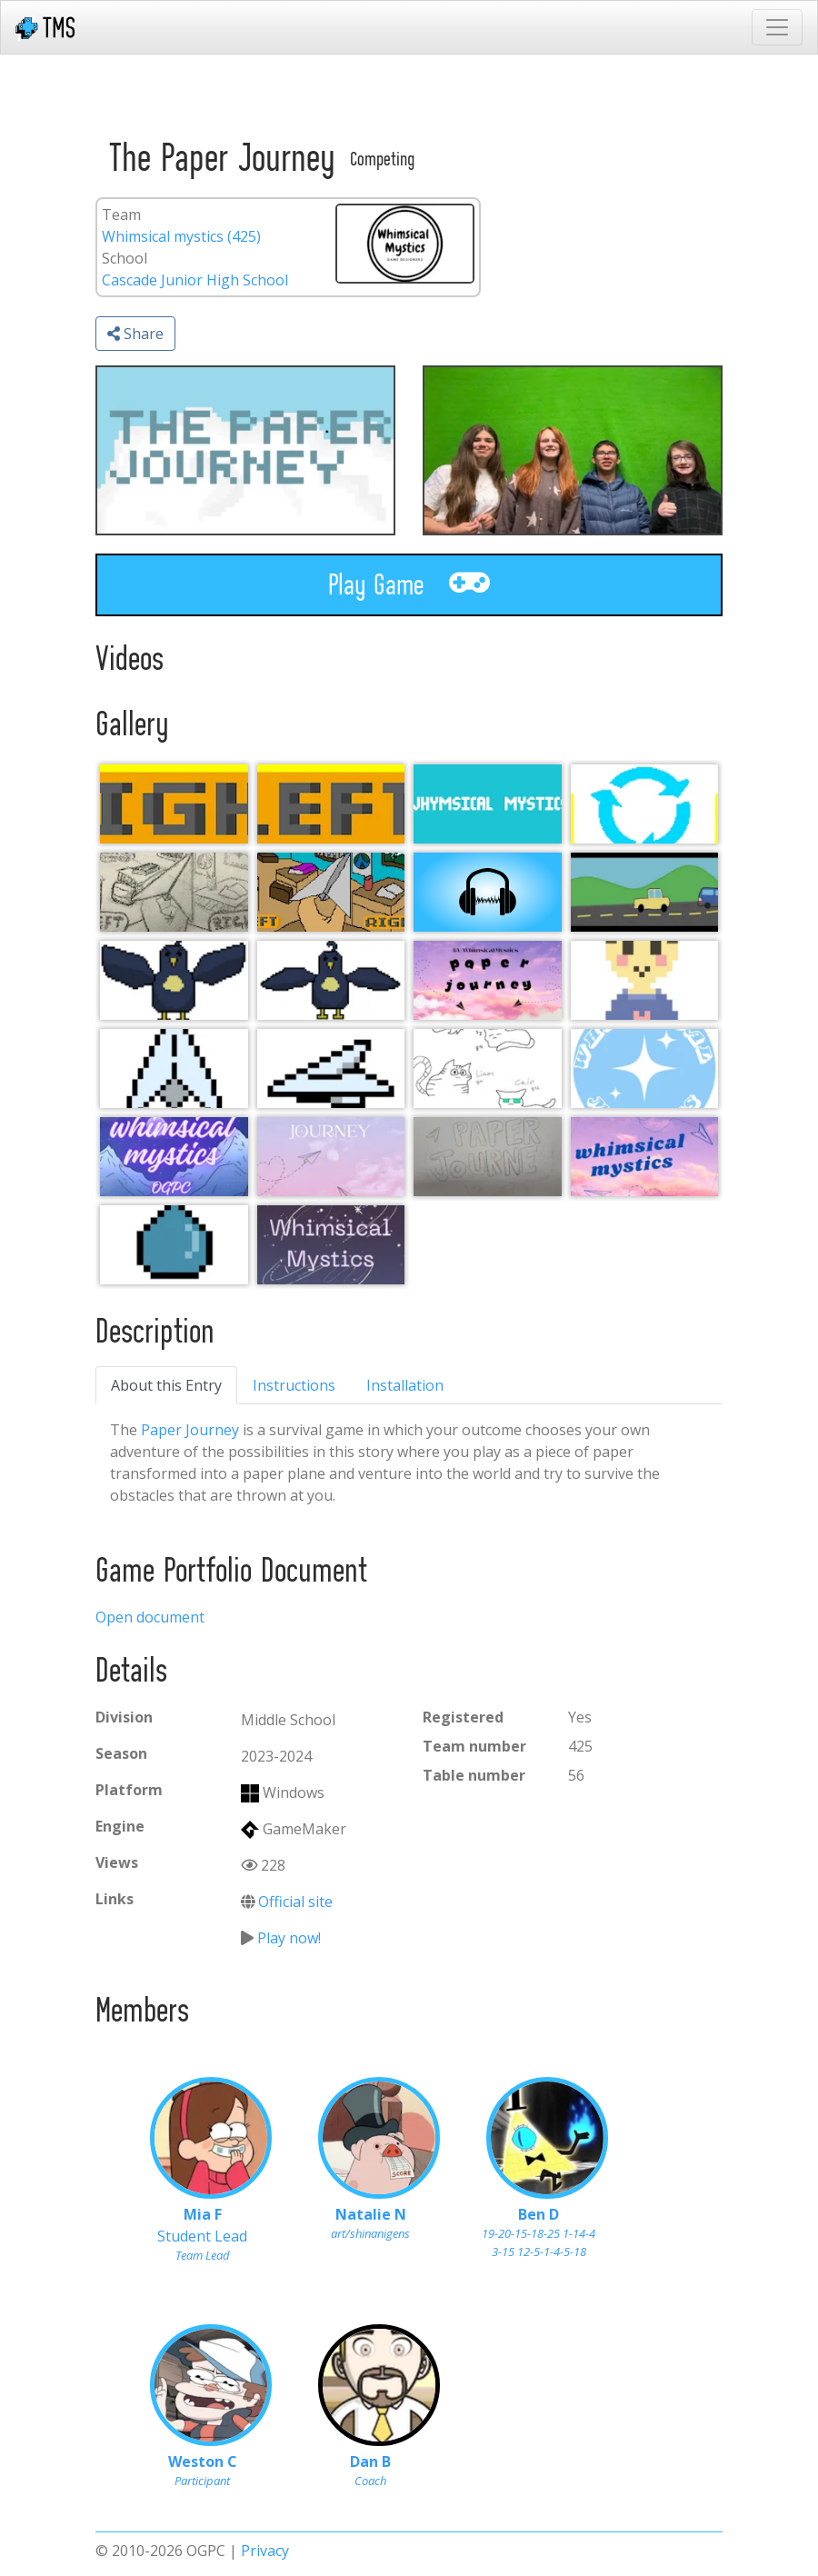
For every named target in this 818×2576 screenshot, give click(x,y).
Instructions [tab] (294, 1385)
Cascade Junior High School (195, 280)
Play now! (289, 1938)
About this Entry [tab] (166, 1385)
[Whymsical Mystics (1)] (488, 804)
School (124, 258)
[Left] (331, 804)
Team (121, 215)
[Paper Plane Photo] (174, 892)
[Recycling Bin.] (645, 804)
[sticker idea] (645, 1156)
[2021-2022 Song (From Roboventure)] (488, 892)
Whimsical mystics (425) (181, 236)
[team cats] (488, 1068)
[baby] (645, 980)
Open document (149, 1617)
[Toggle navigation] (777, 27)
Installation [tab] (405, 1385)
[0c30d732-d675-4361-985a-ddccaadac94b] (174, 980)
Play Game (409, 583)
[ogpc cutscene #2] (645, 892)
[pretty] (645, 1068)
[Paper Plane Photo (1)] (331, 892)
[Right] (174, 804)
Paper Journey (190, 1430)
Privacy (265, 2551)
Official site (295, 1902)
